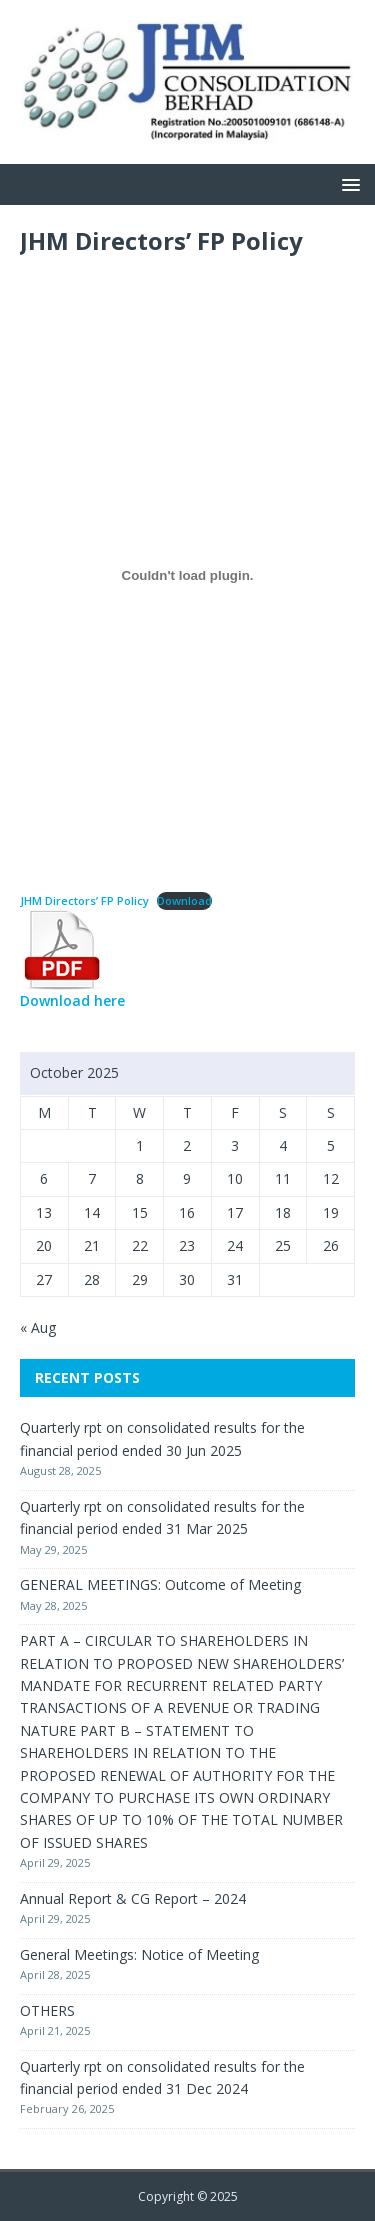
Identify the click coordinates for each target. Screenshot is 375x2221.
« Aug (38, 1327)
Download (184, 900)
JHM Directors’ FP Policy (84, 900)
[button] (347, 183)
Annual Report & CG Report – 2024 (133, 1898)
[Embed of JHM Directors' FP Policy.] (187, 576)
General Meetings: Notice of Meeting (139, 1954)
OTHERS (47, 2010)
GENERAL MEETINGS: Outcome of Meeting (160, 1584)
